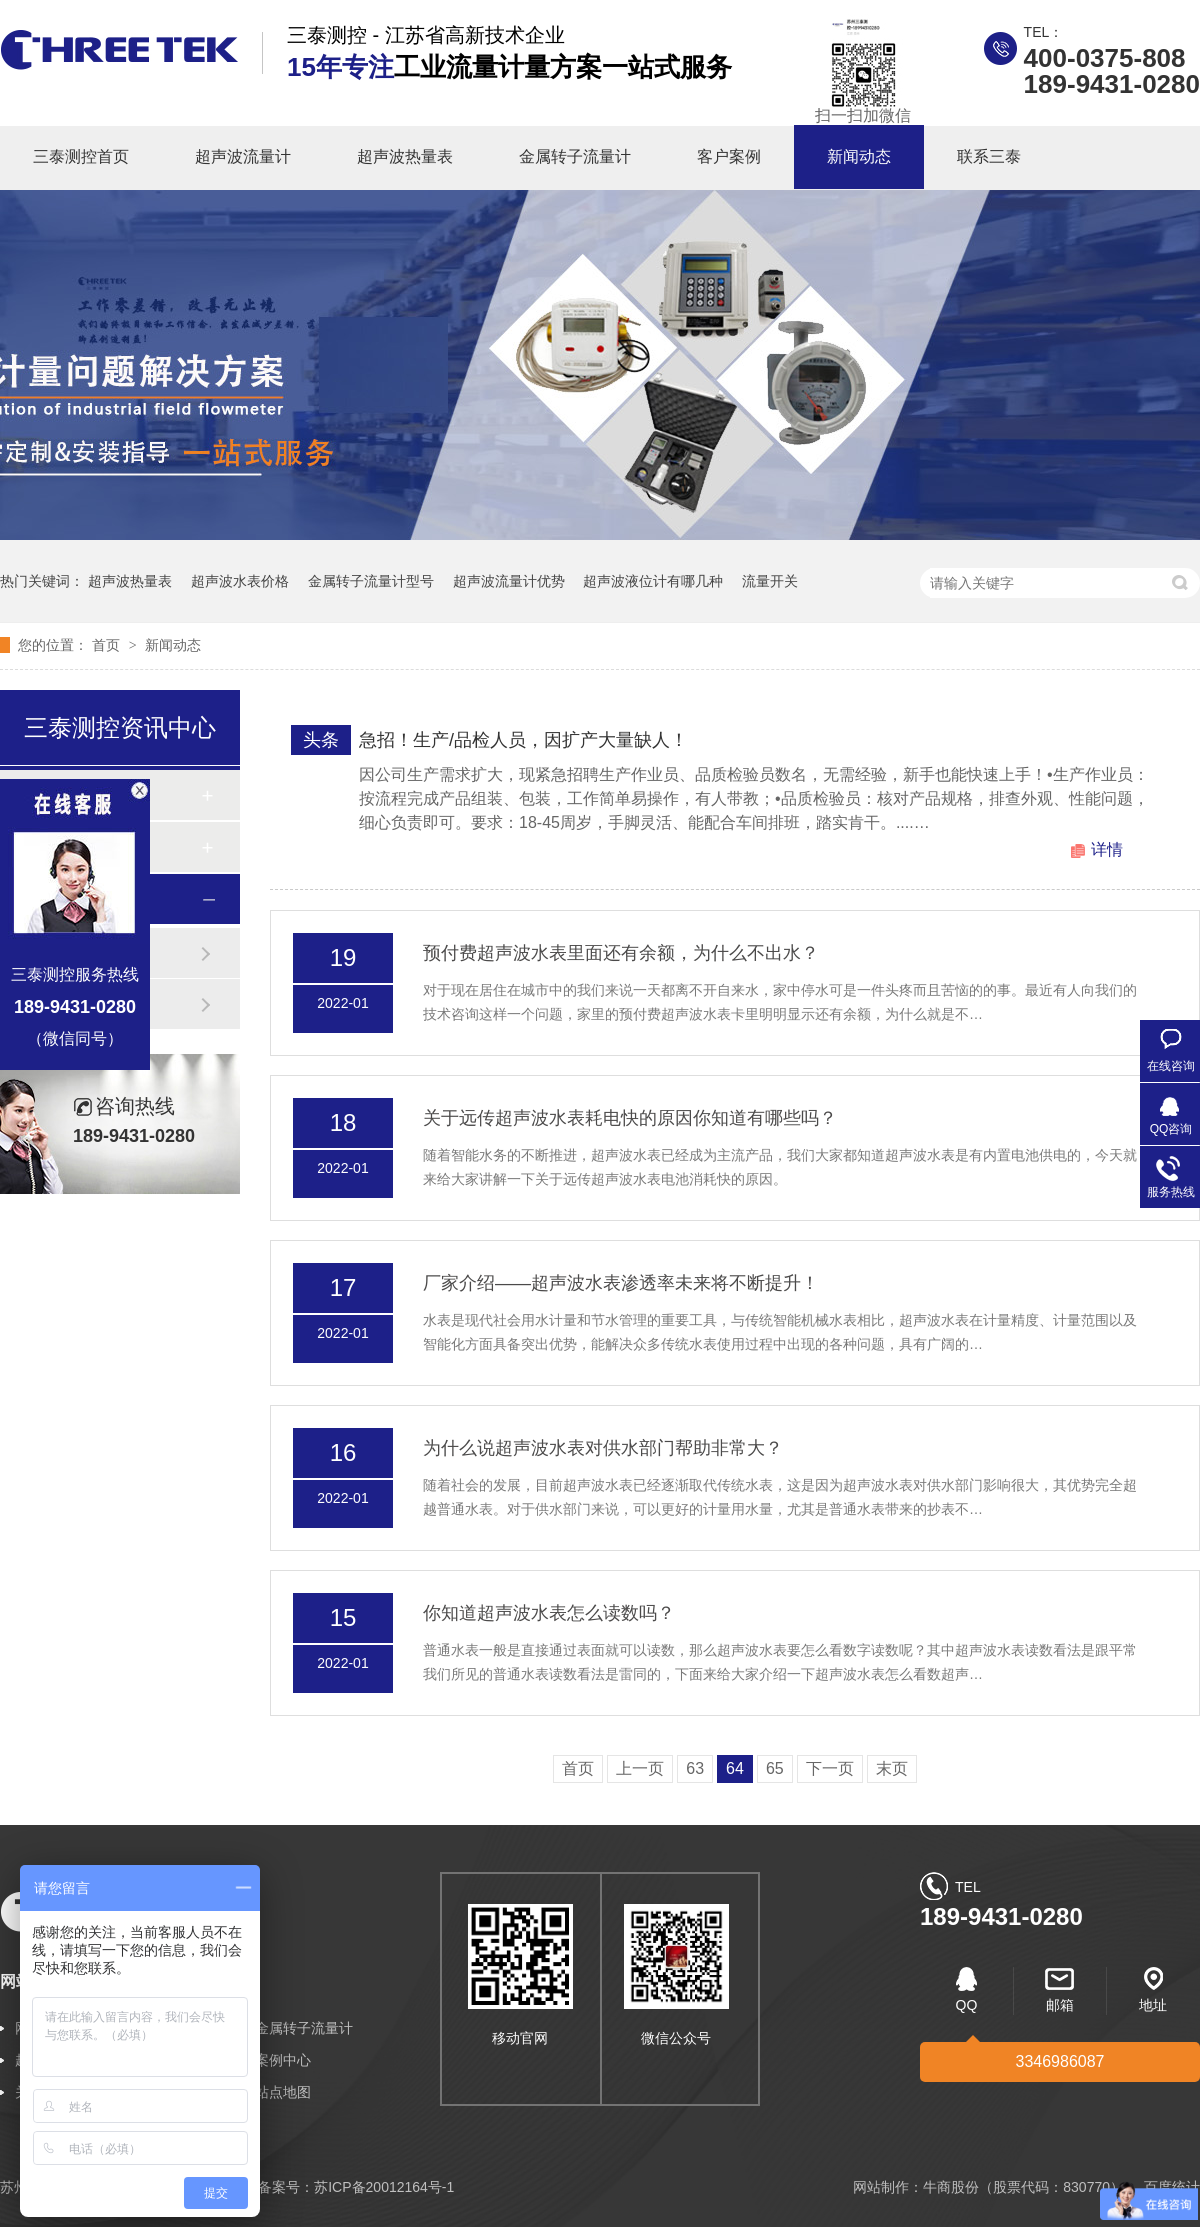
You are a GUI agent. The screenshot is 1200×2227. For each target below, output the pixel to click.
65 (775, 1768)
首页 (108, 645)
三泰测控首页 (81, 156)
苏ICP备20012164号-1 (384, 2187)
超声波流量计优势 (509, 581)
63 (695, 1768)
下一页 (830, 1768)
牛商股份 (951, 2187)
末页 (892, 1768)
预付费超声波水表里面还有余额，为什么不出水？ (621, 953)
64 (735, 1768)
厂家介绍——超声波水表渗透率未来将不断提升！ (621, 1283)
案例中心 (283, 2060)
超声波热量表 (405, 156)
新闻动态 (859, 156)
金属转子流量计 (575, 156)
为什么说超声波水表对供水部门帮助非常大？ (603, 1448)
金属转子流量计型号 (371, 581)
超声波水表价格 (240, 581)
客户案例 (729, 156)
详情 (1107, 849)
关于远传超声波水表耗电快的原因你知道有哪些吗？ (630, 1118)
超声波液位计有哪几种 (653, 581)
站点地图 (283, 2092)
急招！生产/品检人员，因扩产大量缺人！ (523, 740)
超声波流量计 (243, 156)
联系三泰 (989, 156)
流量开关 (770, 581)
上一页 (640, 1768)
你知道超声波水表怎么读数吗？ (549, 1613)
